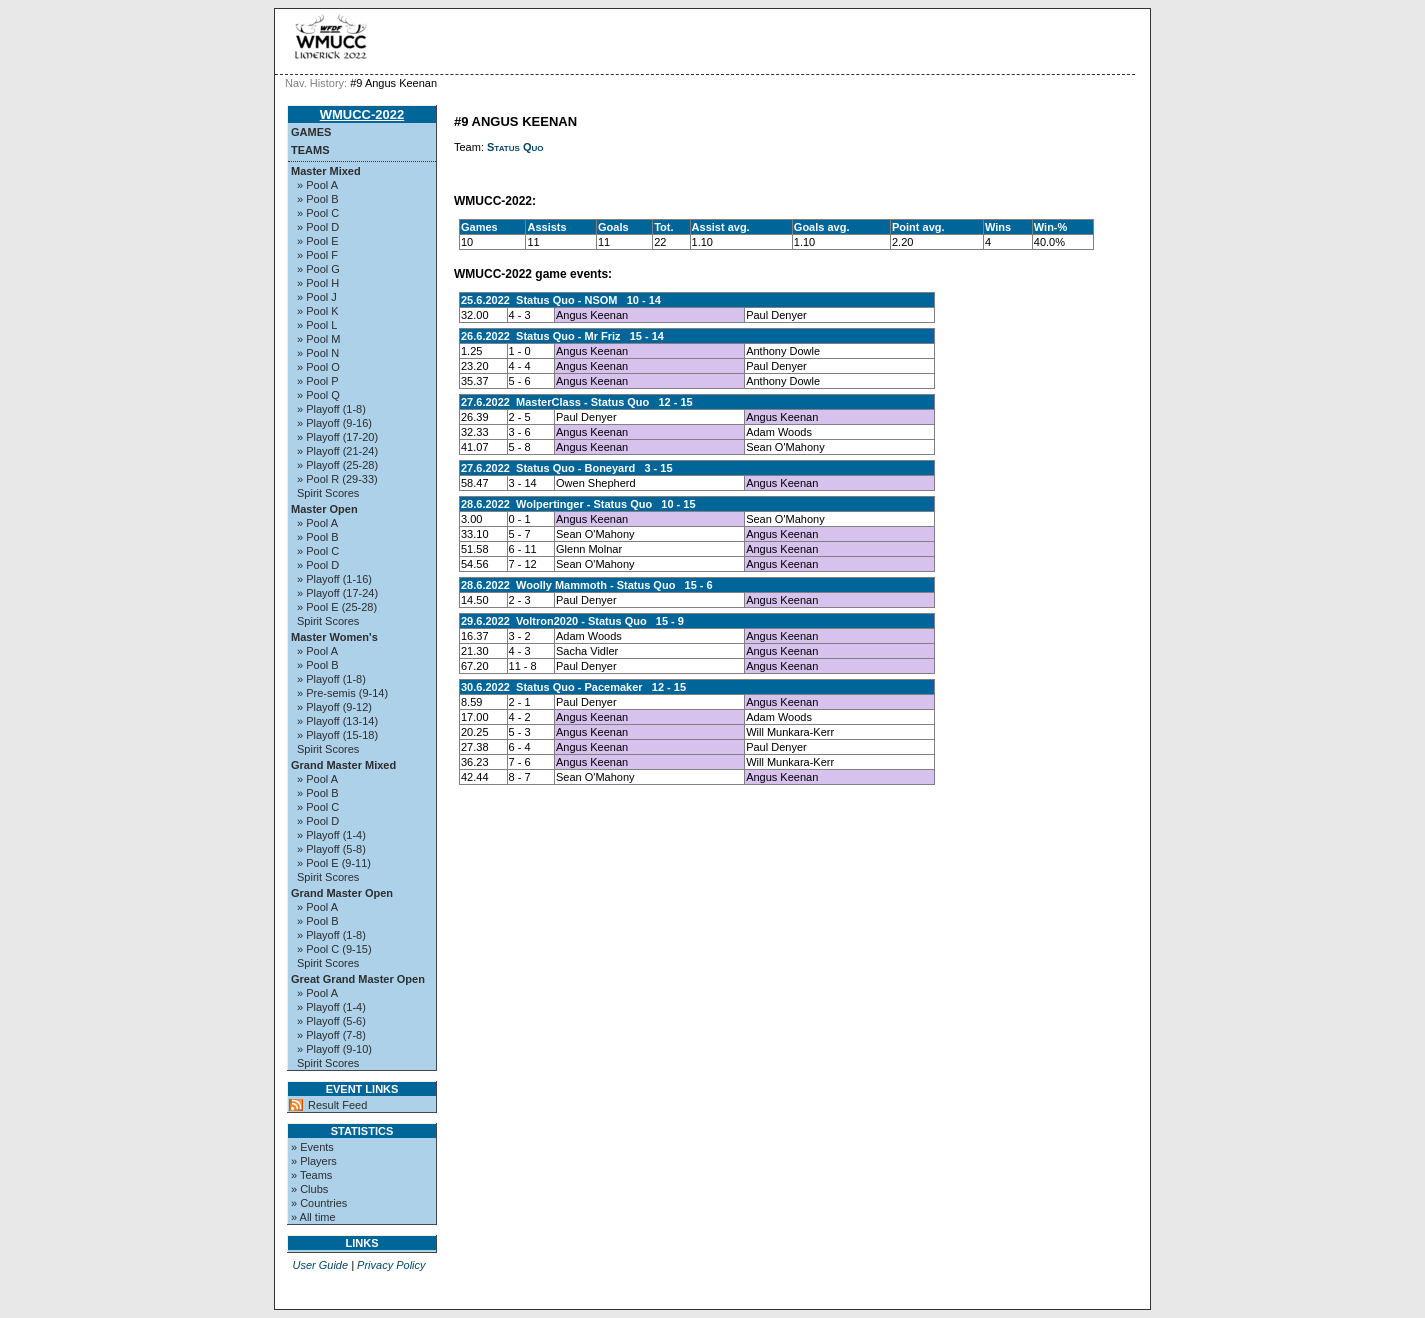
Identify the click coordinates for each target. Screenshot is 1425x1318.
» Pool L (317, 325)
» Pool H (318, 283)
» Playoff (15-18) (337, 735)
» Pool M (318, 339)
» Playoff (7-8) (331, 1035)
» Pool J (317, 297)
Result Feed (337, 1105)
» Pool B (318, 199)
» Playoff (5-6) (331, 1021)
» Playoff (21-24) (337, 451)
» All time (313, 1217)
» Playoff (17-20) (337, 437)
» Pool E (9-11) (334, 863)
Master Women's (334, 637)
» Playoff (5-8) (331, 849)
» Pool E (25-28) (337, 607)
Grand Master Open (342, 893)
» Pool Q (318, 395)
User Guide (320, 1265)
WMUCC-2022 (362, 114)
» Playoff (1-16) (334, 579)
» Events (312, 1147)
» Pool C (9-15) (334, 949)
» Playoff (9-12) (334, 707)
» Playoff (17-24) (337, 593)
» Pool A (317, 185)
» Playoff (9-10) (334, 1049)
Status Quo (515, 147)
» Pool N (318, 353)
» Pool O (318, 367)
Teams (310, 150)
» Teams (311, 1175)
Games (311, 132)
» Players (314, 1161)
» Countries (319, 1203)
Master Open (324, 509)
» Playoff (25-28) (337, 465)
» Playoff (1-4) (331, 835)
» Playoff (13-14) (337, 721)
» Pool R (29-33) (337, 479)
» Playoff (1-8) (331, 409)
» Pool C (318, 213)
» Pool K (318, 311)
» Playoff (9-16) (334, 423)
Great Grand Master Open (358, 979)
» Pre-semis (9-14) (342, 693)
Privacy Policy (391, 1265)
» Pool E (318, 241)
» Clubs (309, 1189)
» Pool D (318, 227)
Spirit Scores (328, 493)
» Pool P (318, 381)
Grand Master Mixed (343, 765)
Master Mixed (326, 171)
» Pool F (317, 255)
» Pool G (318, 269)
